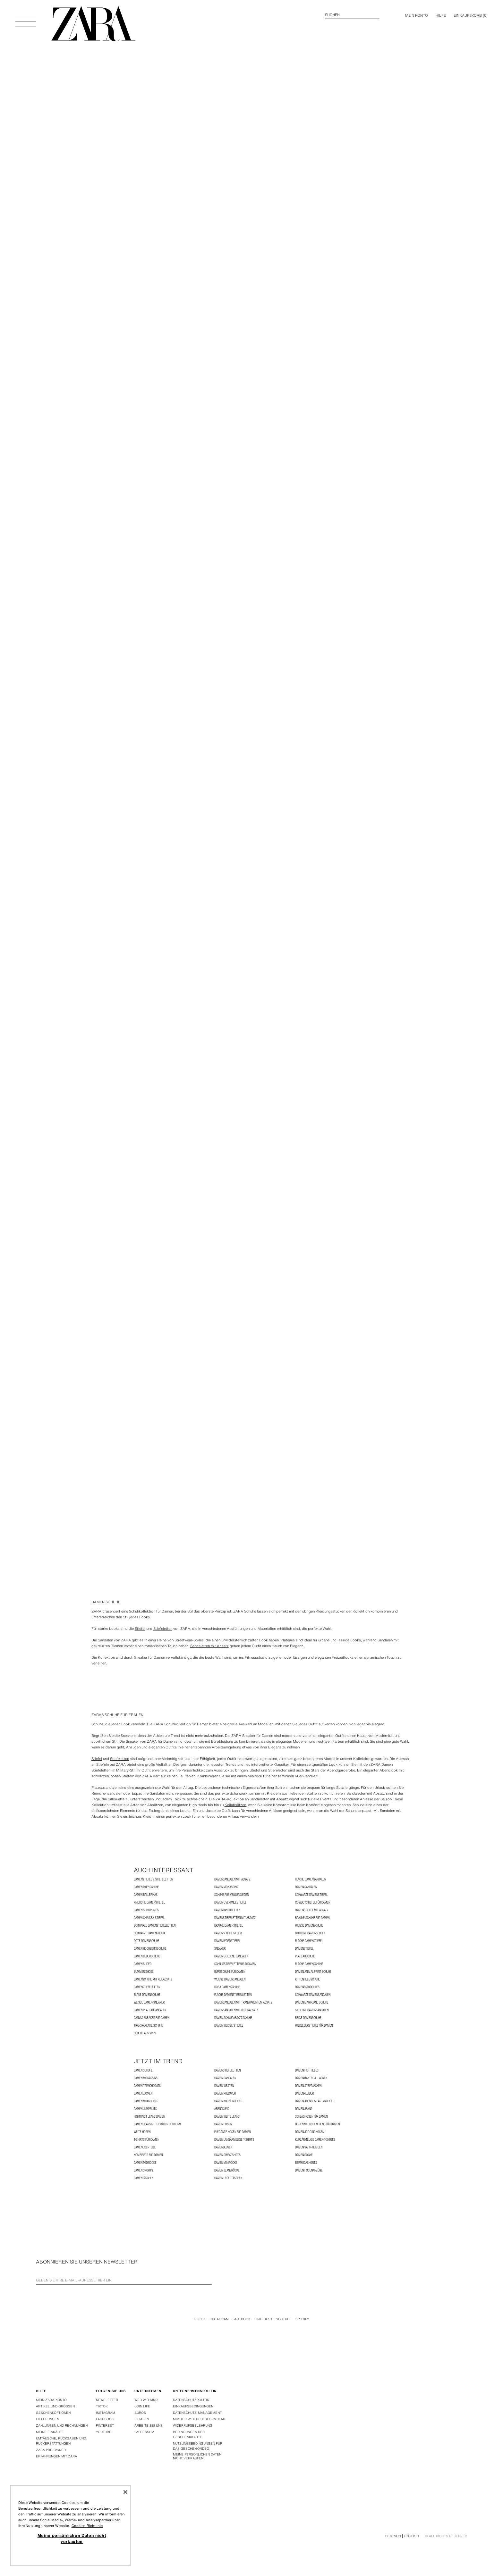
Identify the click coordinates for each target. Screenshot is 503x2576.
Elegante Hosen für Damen (232, 2132)
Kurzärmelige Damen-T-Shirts (315, 2139)
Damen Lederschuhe (147, 1956)
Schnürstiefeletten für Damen (235, 1964)
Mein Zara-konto (51, 2399)
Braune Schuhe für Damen (312, 1917)
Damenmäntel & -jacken (311, 2078)
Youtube (284, 2319)
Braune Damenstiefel (228, 1925)
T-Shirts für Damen (146, 2139)
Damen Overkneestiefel (230, 1902)
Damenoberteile (145, 2147)
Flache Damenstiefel (309, 1940)
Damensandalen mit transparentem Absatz (243, 2002)
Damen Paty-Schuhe (146, 1887)
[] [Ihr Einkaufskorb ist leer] (471, 15)
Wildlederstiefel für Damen (314, 2025)
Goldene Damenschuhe (310, 1933)
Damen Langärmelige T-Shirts (234, 2139)
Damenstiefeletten (147, 1987)
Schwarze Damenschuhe (150, 1933)
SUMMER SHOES (144, 1971)
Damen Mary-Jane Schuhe (311, 2002)
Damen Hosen (223, 2124)
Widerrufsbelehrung (192, 2425)
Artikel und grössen (55, 2406)
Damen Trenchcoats (147, 2085)
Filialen (141, 2419)
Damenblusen (223, 2147)
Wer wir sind (146, 2399)
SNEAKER (220, 1948)
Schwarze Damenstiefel (311, 1894)
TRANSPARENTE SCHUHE (148, 2025)
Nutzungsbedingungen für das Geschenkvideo (197, 2446)
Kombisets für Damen (148, 2155)
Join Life (142, 2406)
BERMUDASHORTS (306, 2162)
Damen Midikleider (146, 2101)
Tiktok (200, 2319)
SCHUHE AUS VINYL (145, 2033)
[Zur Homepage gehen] (93, 23)
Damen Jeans (303, 2108)
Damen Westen (224, 2085)
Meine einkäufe (50, 2432)
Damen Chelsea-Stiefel (149, 1917)
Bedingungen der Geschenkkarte (189, 2434)
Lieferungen (47, 2419)
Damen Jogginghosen (309, 2132)
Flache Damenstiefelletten (233, 1994)
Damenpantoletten (227, 1910)
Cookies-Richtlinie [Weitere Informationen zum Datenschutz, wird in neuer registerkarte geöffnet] (87, 2525)
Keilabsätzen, (236, 1804)
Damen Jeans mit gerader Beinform (157, 2124)
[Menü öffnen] (25, 18)
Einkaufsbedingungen (193, 2406)
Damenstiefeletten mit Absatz (235, 1917)
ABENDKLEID (221, 2108)
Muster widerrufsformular (199, 2419)
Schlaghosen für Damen (311, 2116)
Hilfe (441, 15)
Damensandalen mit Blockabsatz (236, 2010)
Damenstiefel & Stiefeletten (153, 1879)
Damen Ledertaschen (228, 2178)
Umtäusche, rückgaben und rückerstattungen (61, 2441)
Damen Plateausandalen (150, 2010)
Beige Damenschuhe (308, 2017)
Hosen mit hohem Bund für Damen (317, 2124)
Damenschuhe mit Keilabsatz (153, 1979)
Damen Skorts (143, 2170)
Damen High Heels (307, 2070)
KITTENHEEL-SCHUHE (307, 1979)
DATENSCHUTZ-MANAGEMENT (197, 2412)
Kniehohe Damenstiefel (149, 1902)
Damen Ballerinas (146, 1894)
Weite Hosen (142, 2132)
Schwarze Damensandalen (312, 1994)
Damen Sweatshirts (227, 2155)
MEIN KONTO (416, 15)
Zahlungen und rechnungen (62, 2425)
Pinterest (263, 2319)
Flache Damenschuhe (309, 1964)
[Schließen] (125, 2492)
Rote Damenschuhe (146, 1940)
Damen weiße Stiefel (228, 2025)
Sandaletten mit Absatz (209, 1645)
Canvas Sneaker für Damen (151, 2017)
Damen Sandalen (306, 1887)
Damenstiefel (304, 1948)
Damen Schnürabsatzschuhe (233, 2017)
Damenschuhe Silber (228, 1933)
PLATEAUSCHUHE (305, 1956)
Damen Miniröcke (225, 2162)
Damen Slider (142, 1964)
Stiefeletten (162, 1628)
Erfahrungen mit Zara (56, 2456)
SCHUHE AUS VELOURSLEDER (231, 1894)
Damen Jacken (143, 2093)
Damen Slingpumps (146, 1910)
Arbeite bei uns (148, 2425)
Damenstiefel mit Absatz (311, 1910)
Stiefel (140, 1628)
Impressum (144, 2432)
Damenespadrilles (307, 1987)
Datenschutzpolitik (191, 2399)
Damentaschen (143, 2178)
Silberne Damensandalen (311, 2010)
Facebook (242, 2319)
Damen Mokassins (226, 1887)
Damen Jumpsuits (145, 2108)
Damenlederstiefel (227, 1940)
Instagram (219, 2319)
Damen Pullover (225, 2093)
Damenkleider (304, 2093)
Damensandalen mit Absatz (232, 1879)
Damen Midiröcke (145, 2162)
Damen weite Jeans (227, 2116)
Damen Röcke (304, 2155)
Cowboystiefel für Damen (312, 1902)
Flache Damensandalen (310, 1879)
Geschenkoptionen (53, 2412)
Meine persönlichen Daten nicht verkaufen (197, 2456)
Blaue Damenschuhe (147, 1994)
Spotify (302, 2319)
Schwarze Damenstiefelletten (154, 1925)
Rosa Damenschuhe (227, 1987)
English (411, 2536)
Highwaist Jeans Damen (149, 2116)
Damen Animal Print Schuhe (313, 1971)
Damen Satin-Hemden (308, 2147)
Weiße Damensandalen (229, 1979)
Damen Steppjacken (308, 2085)
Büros (140, 2412)
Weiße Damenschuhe (309, 1925)
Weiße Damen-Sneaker (149, 2002)
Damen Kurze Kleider (228, 2101)
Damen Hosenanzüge (309, 2170)
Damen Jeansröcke (227, 2170)
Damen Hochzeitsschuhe (150, 1948)
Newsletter (107, 2399)
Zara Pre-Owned (51, 2449)
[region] (70, 2525)
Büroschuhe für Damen (229, 1971)
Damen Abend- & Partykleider (314, 2101)
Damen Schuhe (143, 2070)
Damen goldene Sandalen (231, 1956)
